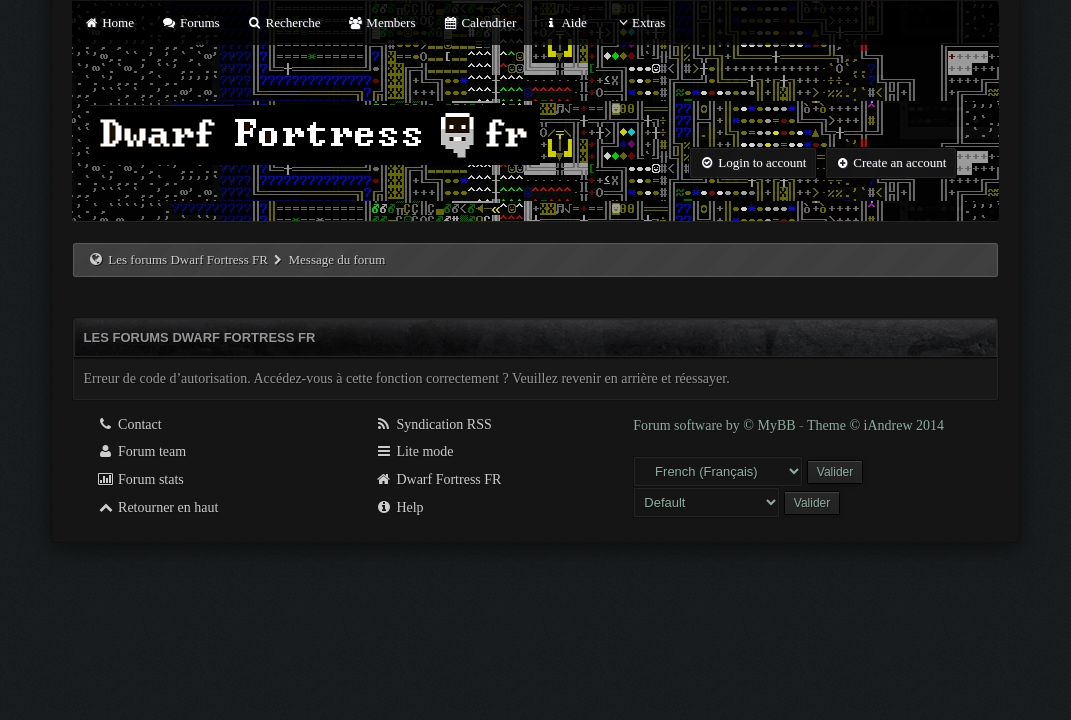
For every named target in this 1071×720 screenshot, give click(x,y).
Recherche (284, 22)
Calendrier (480, 22)
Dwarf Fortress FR (438, 479)
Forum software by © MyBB (716, 425)
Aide (565, 22)
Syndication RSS (433, 424)
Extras (639, 22)
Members (382, 22)
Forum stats (140, 479)
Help (399, 507)
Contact (129, 424)
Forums (190, 22)
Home (109, 22)
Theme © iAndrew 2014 (875, 425)
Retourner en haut (158, 507)
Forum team (142, 451)
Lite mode (414, 451)
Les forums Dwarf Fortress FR (188, 259)
